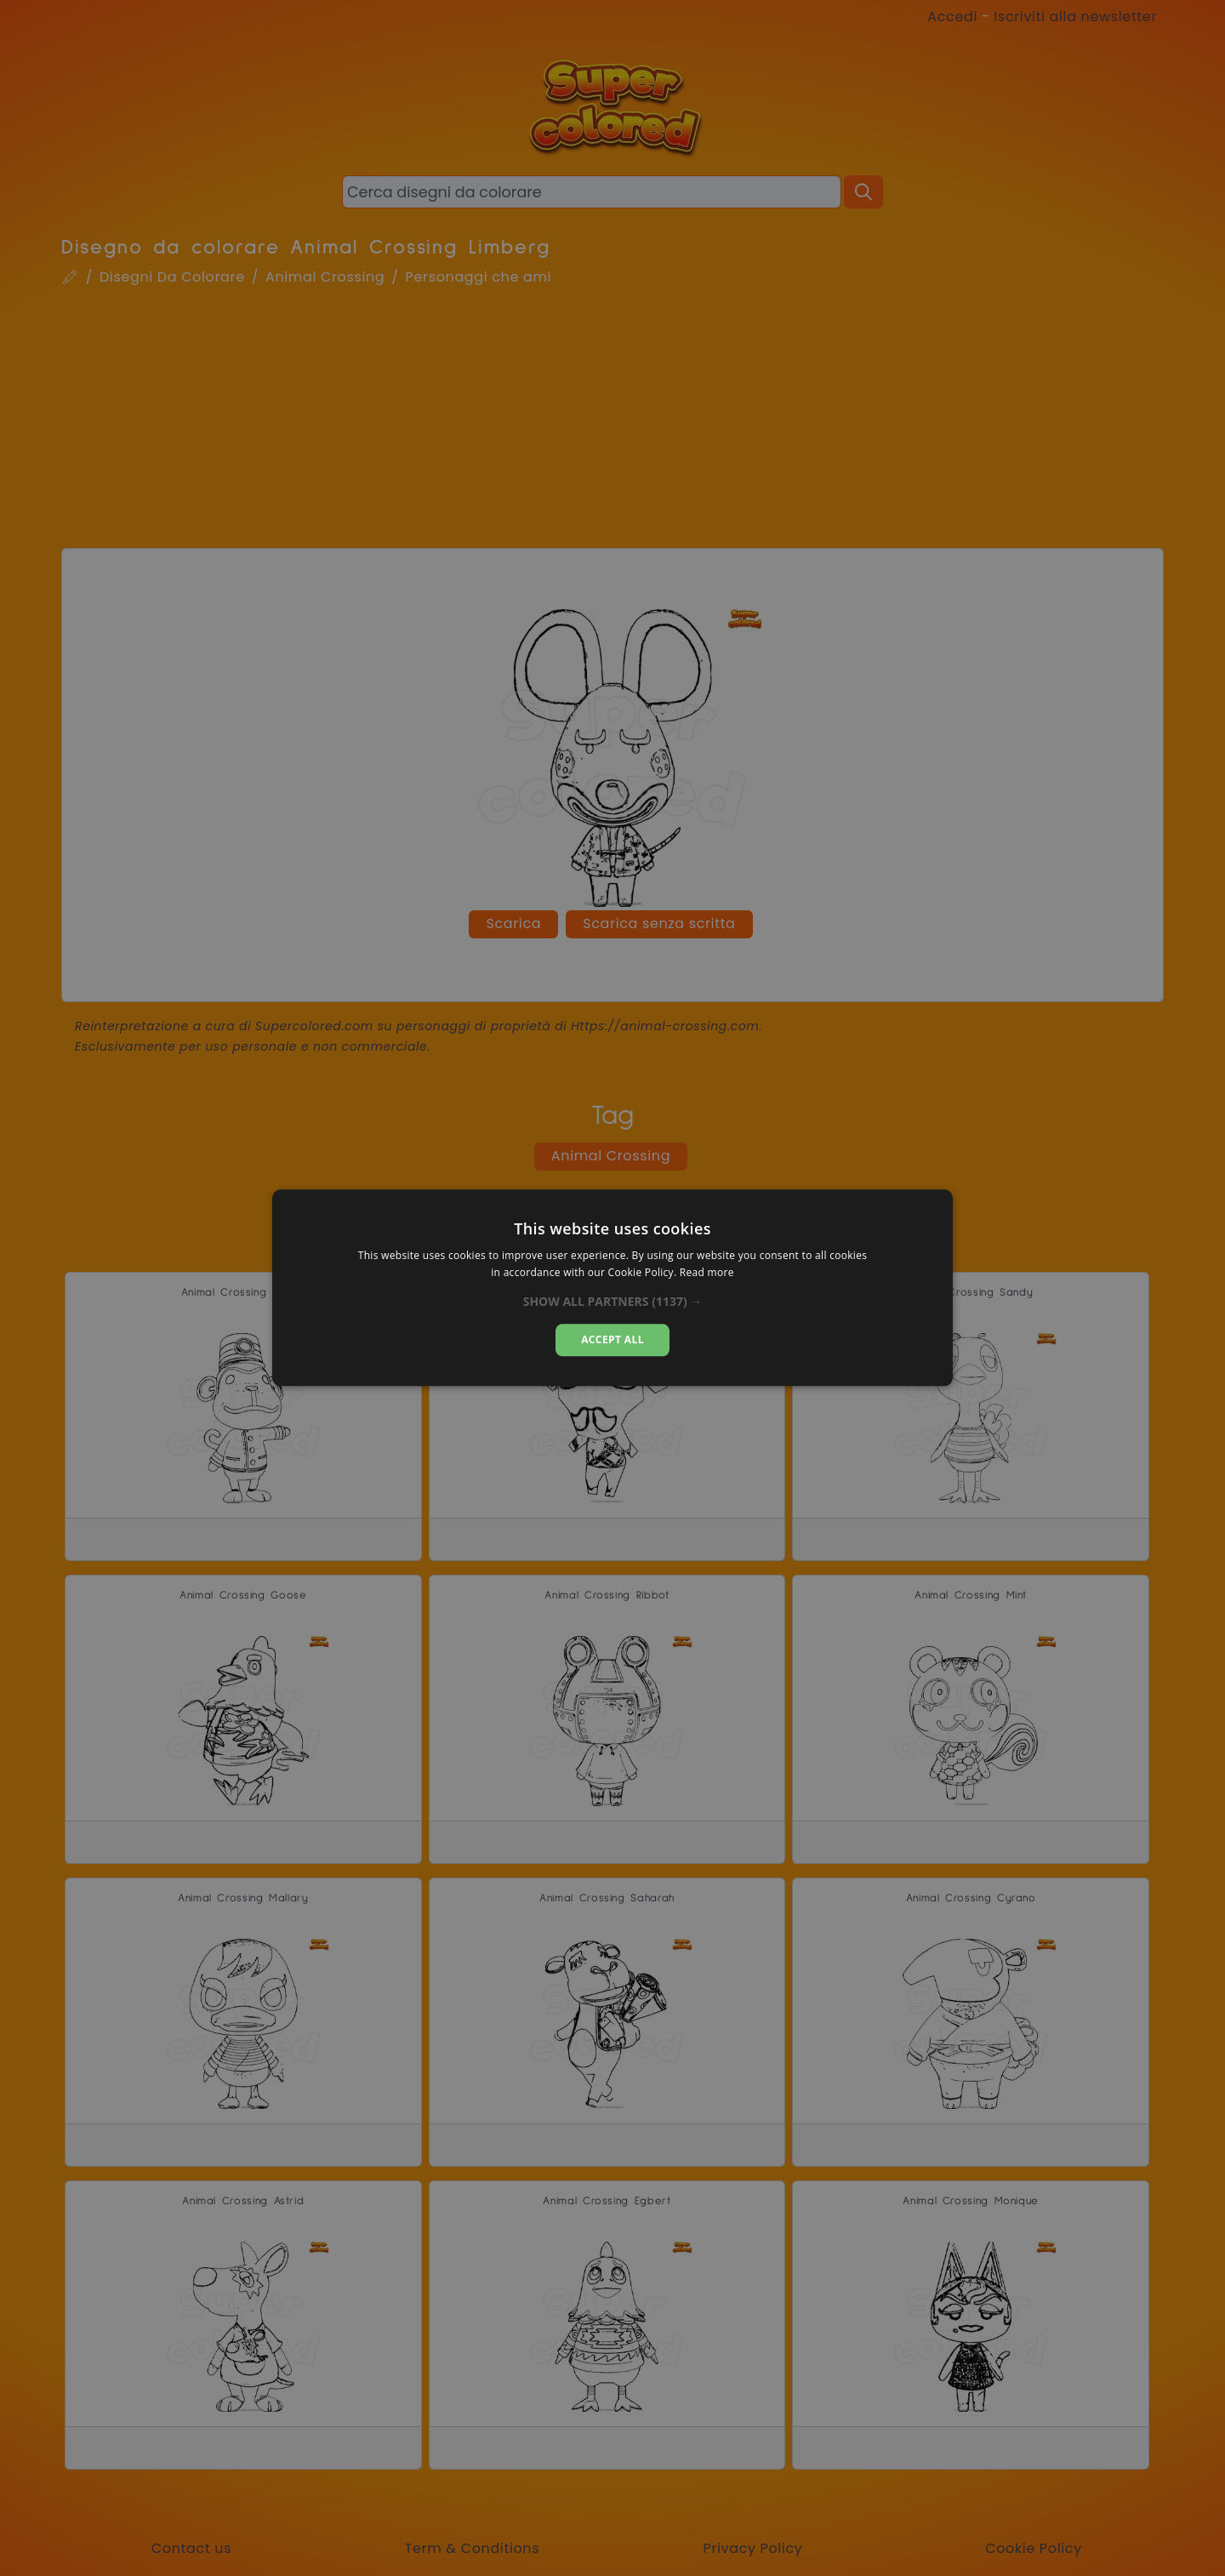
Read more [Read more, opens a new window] (707, 1273)
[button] (613, 1301)
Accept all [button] (612, 1339)
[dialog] (612, 1287)
